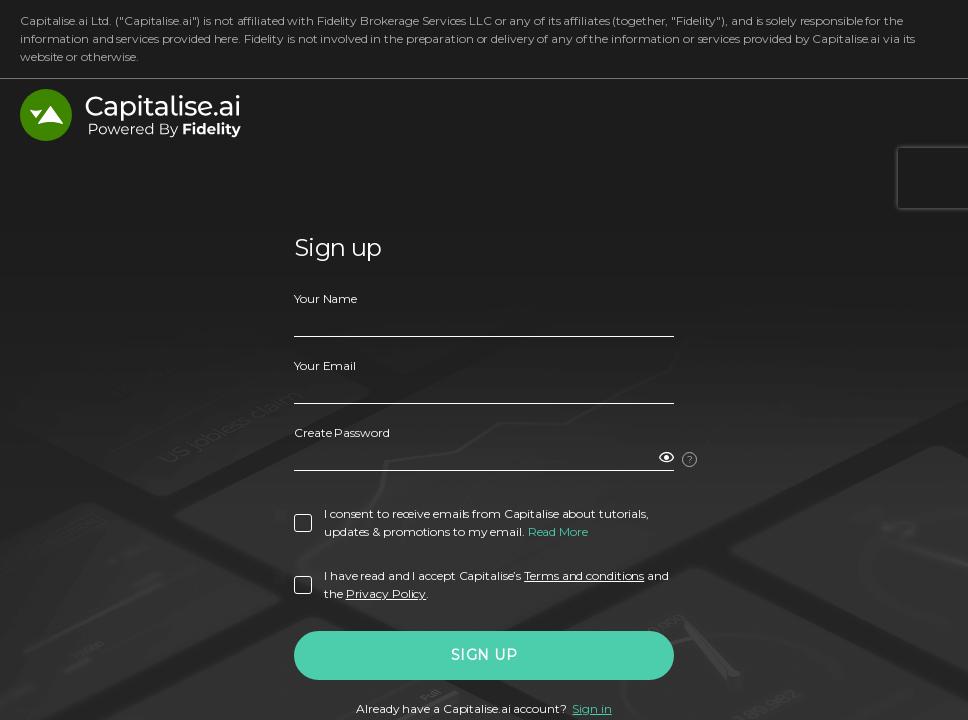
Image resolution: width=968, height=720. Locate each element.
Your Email (325, 365)
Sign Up (484, 655)
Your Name (325, 298)
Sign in (591, 708)
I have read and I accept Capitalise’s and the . (496, 584)
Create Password (342, 432)
